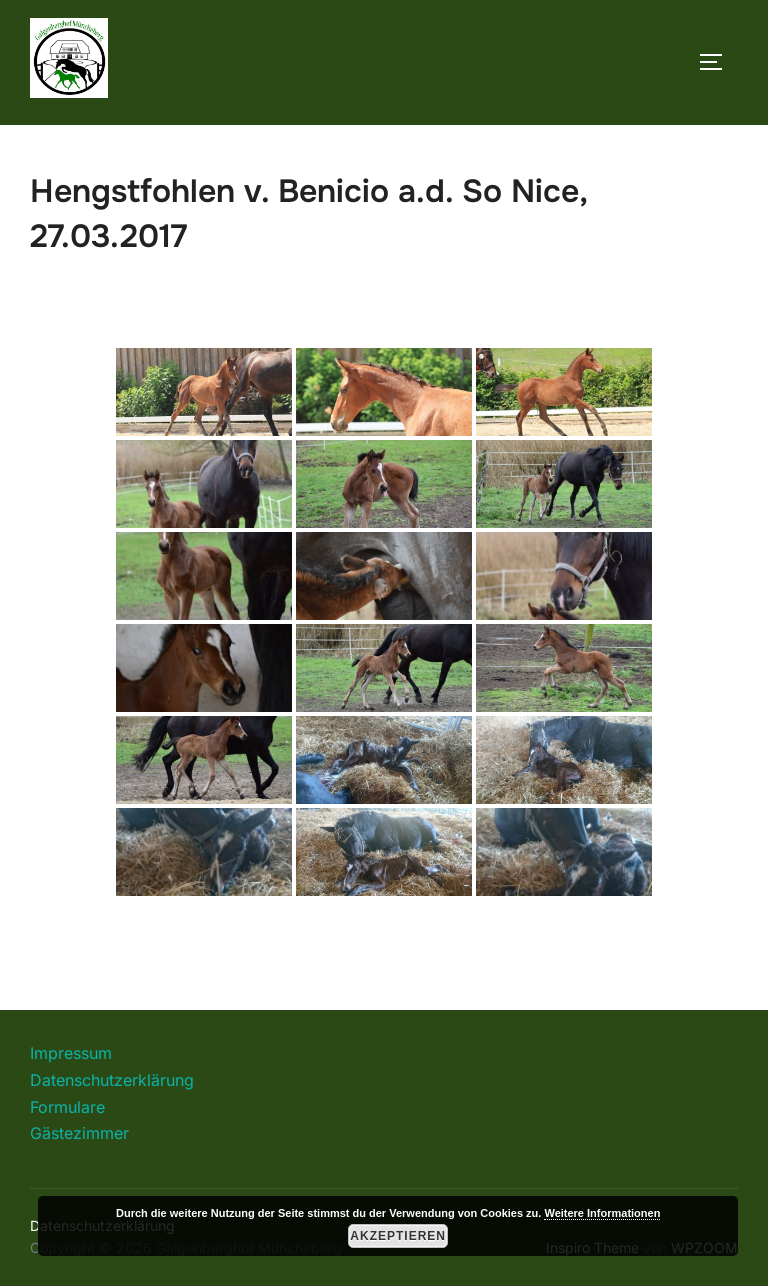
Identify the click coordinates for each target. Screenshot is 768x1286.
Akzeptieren (398, 1236)
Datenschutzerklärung (112, 1080)
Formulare (67, 1107)
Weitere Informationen (602, 1213)
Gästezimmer (79, 1133)
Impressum (71, 1053)
